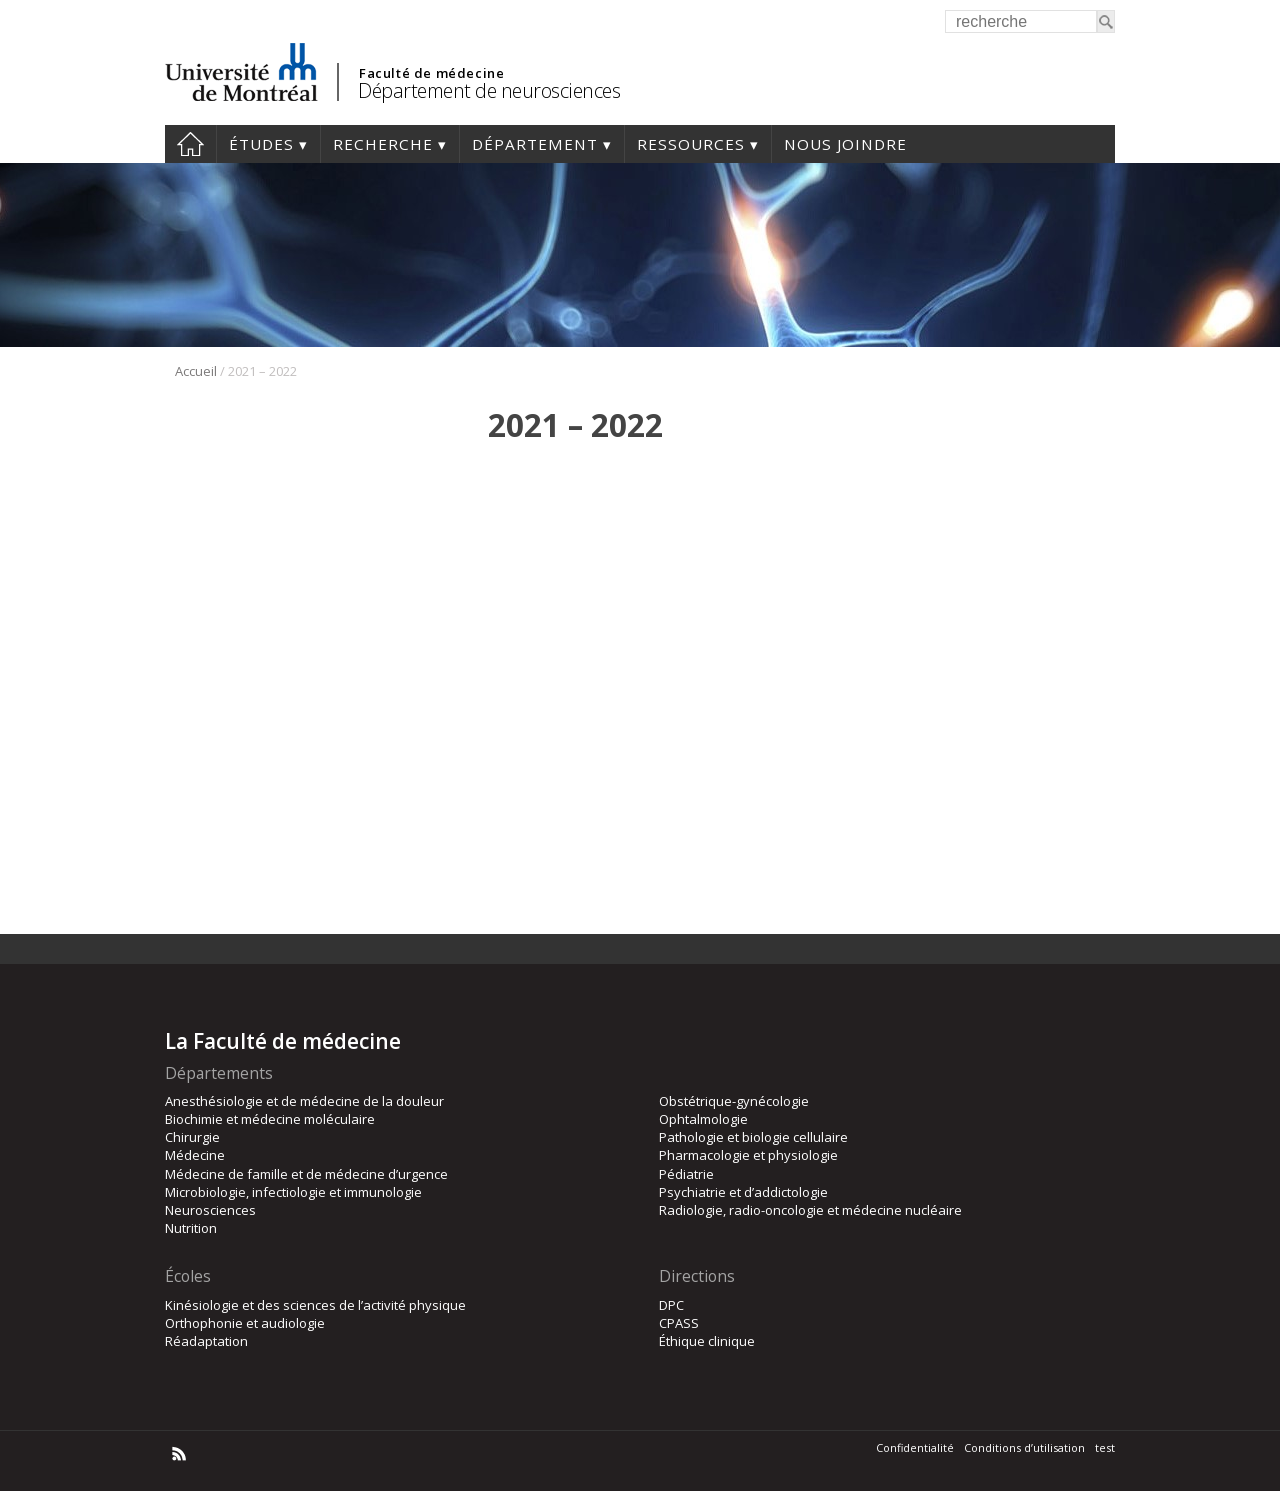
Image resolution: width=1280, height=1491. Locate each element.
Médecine (195, 1155)
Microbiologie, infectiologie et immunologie (293, 1192)
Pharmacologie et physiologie (748, 1155)
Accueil (190, 144)
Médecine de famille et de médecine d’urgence (306, 1174)
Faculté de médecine (431, 73)
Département (535, 144)
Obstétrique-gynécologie (734, 1101)
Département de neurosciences (489, 90)
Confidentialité (915, 1447)
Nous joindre (845, 144)
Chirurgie (192, 1137)
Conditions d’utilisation (1024, 1447)
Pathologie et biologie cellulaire (753, 1137)
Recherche (383, 144)
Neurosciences (210, 1210)
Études (261, 144)
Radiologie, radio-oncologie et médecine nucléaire (810, 1210)
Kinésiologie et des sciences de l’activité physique (315, 1305)
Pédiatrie (686, 1174)
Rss (179, 1453)
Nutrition (191, 1228)
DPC (671, 1305)
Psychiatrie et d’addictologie (743, 1192)
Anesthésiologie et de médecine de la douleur (304, 1101)
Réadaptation (206, 1341)
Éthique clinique (707, 1341)
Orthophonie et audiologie (245, 1323)
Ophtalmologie (703, 1119)
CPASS (679, 1323)
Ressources (691, 144)
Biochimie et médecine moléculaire (270, 1119)
